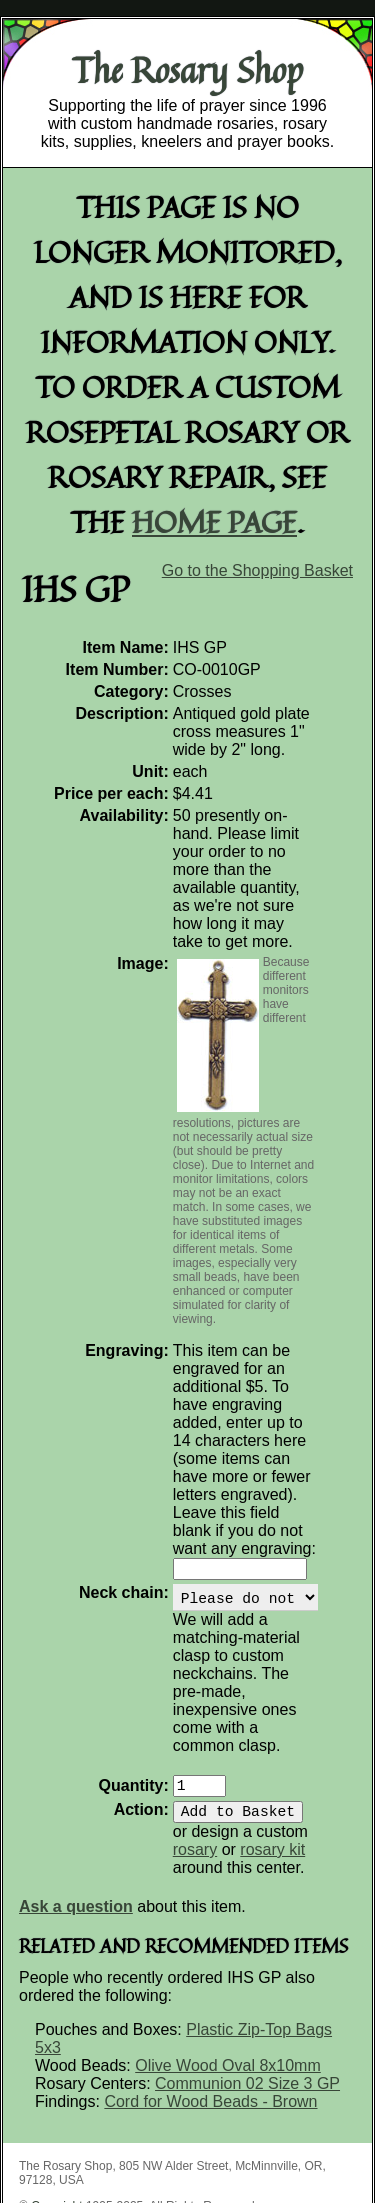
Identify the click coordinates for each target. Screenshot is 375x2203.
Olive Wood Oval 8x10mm (228, 1964)
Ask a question (76, 1805)
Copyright (56, 2105)
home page (214, 521)
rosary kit (223, 1748)
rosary (316, 1730)
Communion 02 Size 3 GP (247, 1982)
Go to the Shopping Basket (257, 570)
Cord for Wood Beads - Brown (210, 2000)
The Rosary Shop (187, 70)
